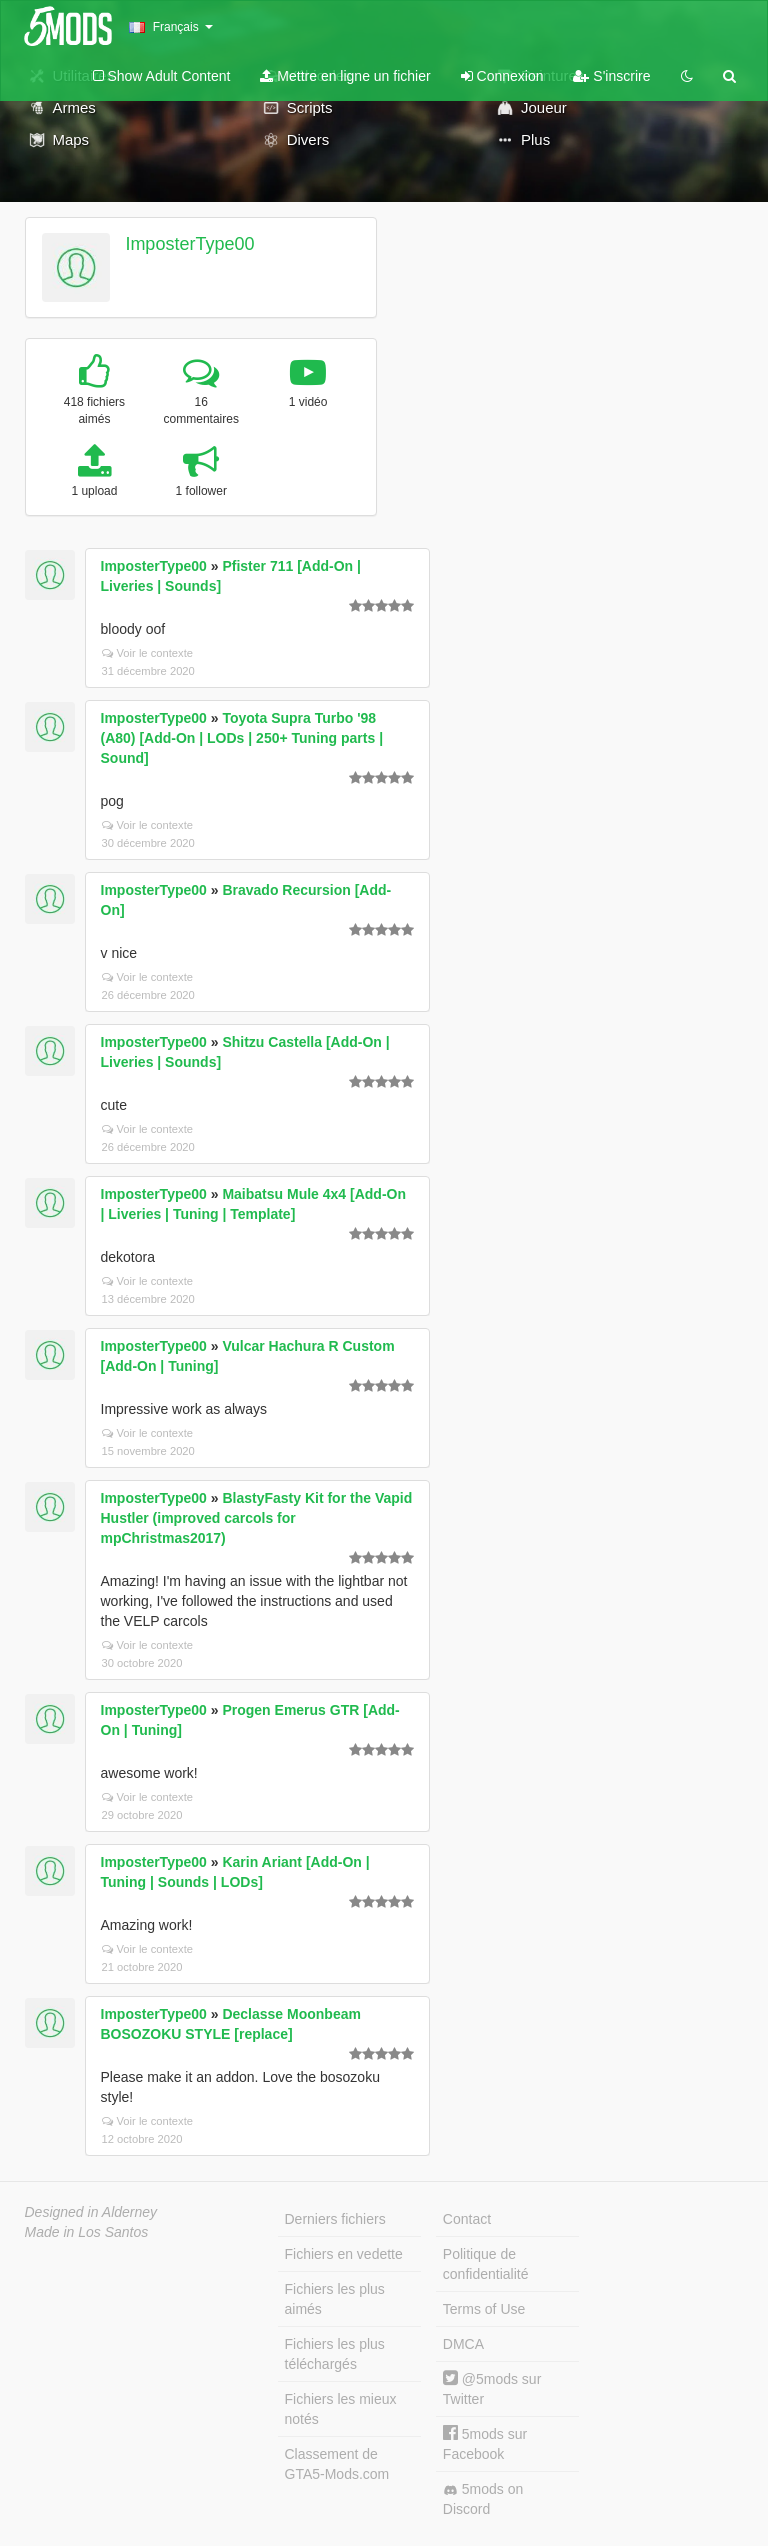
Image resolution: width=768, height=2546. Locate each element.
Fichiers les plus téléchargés (335, 2354)
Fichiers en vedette (344, 2254)
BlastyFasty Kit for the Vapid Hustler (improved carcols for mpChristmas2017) (257, 1518)
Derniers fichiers (335, 2219)
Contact (467, 2219)
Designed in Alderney (91, 2212)
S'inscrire (611, 76)
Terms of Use (484, 2309)
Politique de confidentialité (486, 2264)
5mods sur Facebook (485, 2443)
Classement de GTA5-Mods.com (337, 2464)
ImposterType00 (189, 244)
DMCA (463, 2344)
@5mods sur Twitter (492, 2388)
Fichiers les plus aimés (335, 2299)
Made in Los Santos (87, 2232)
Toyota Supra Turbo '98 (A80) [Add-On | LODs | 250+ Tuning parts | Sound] (242, 738)
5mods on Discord (483, 2499)
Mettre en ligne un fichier (345, 76)
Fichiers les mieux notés (341, 2409)
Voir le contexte (148, 653)
